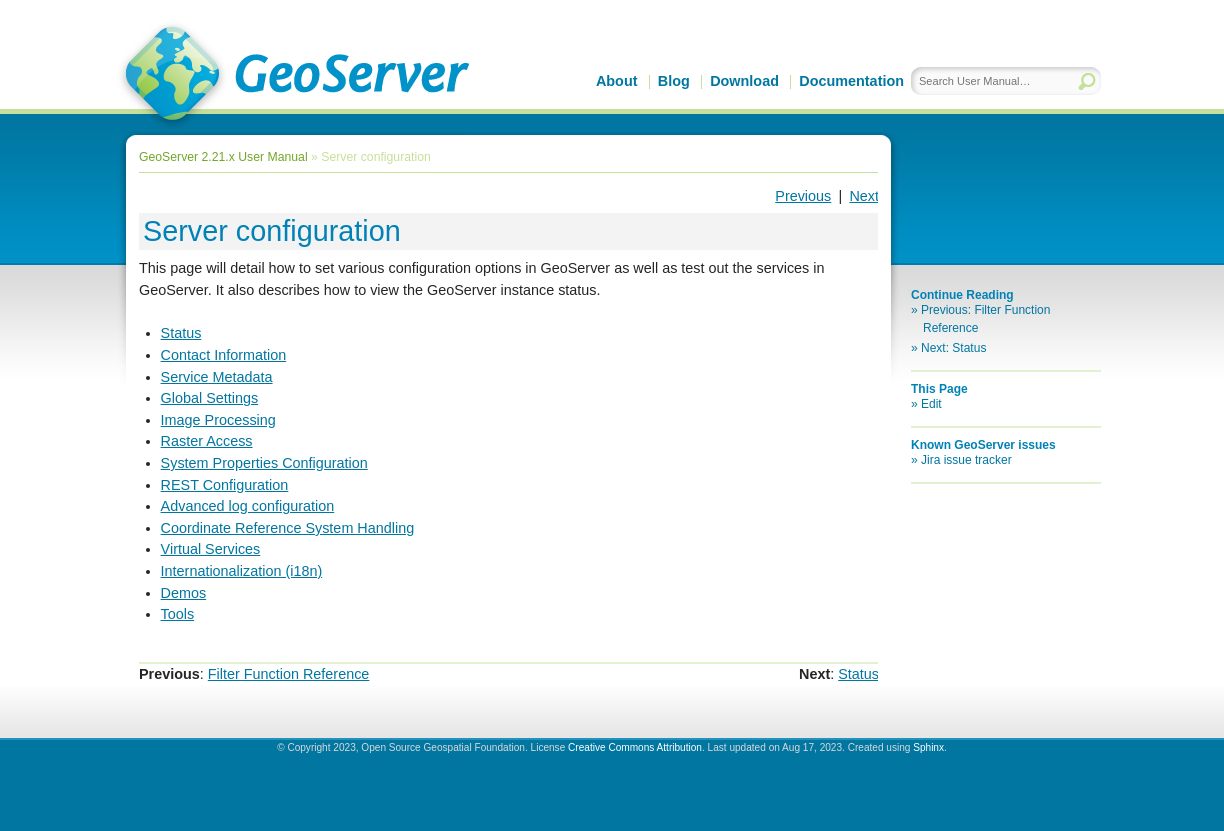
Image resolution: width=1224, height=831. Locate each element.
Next (864, 196)
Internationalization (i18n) (242, 571)
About (617, 81)
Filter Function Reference (289, 674)
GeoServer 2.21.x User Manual (223, 157)
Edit (931, 404)
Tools (178, 614)
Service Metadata (217, 377)
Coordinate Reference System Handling (288, 528)
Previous (803, 196)
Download (744, 81)
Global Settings (210, 398)
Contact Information (224, 355)
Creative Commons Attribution (635, 747)
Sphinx (928, 747)
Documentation (851, 81)
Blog (674, 81)
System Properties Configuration (264, 463)
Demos (184, 593)
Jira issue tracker (966, 460)
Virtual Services (211, 549)
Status (181, 333)
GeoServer (293, 76)
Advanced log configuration (248, 506)
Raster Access (207, 441)
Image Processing (218, 420)
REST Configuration (225, 485)
